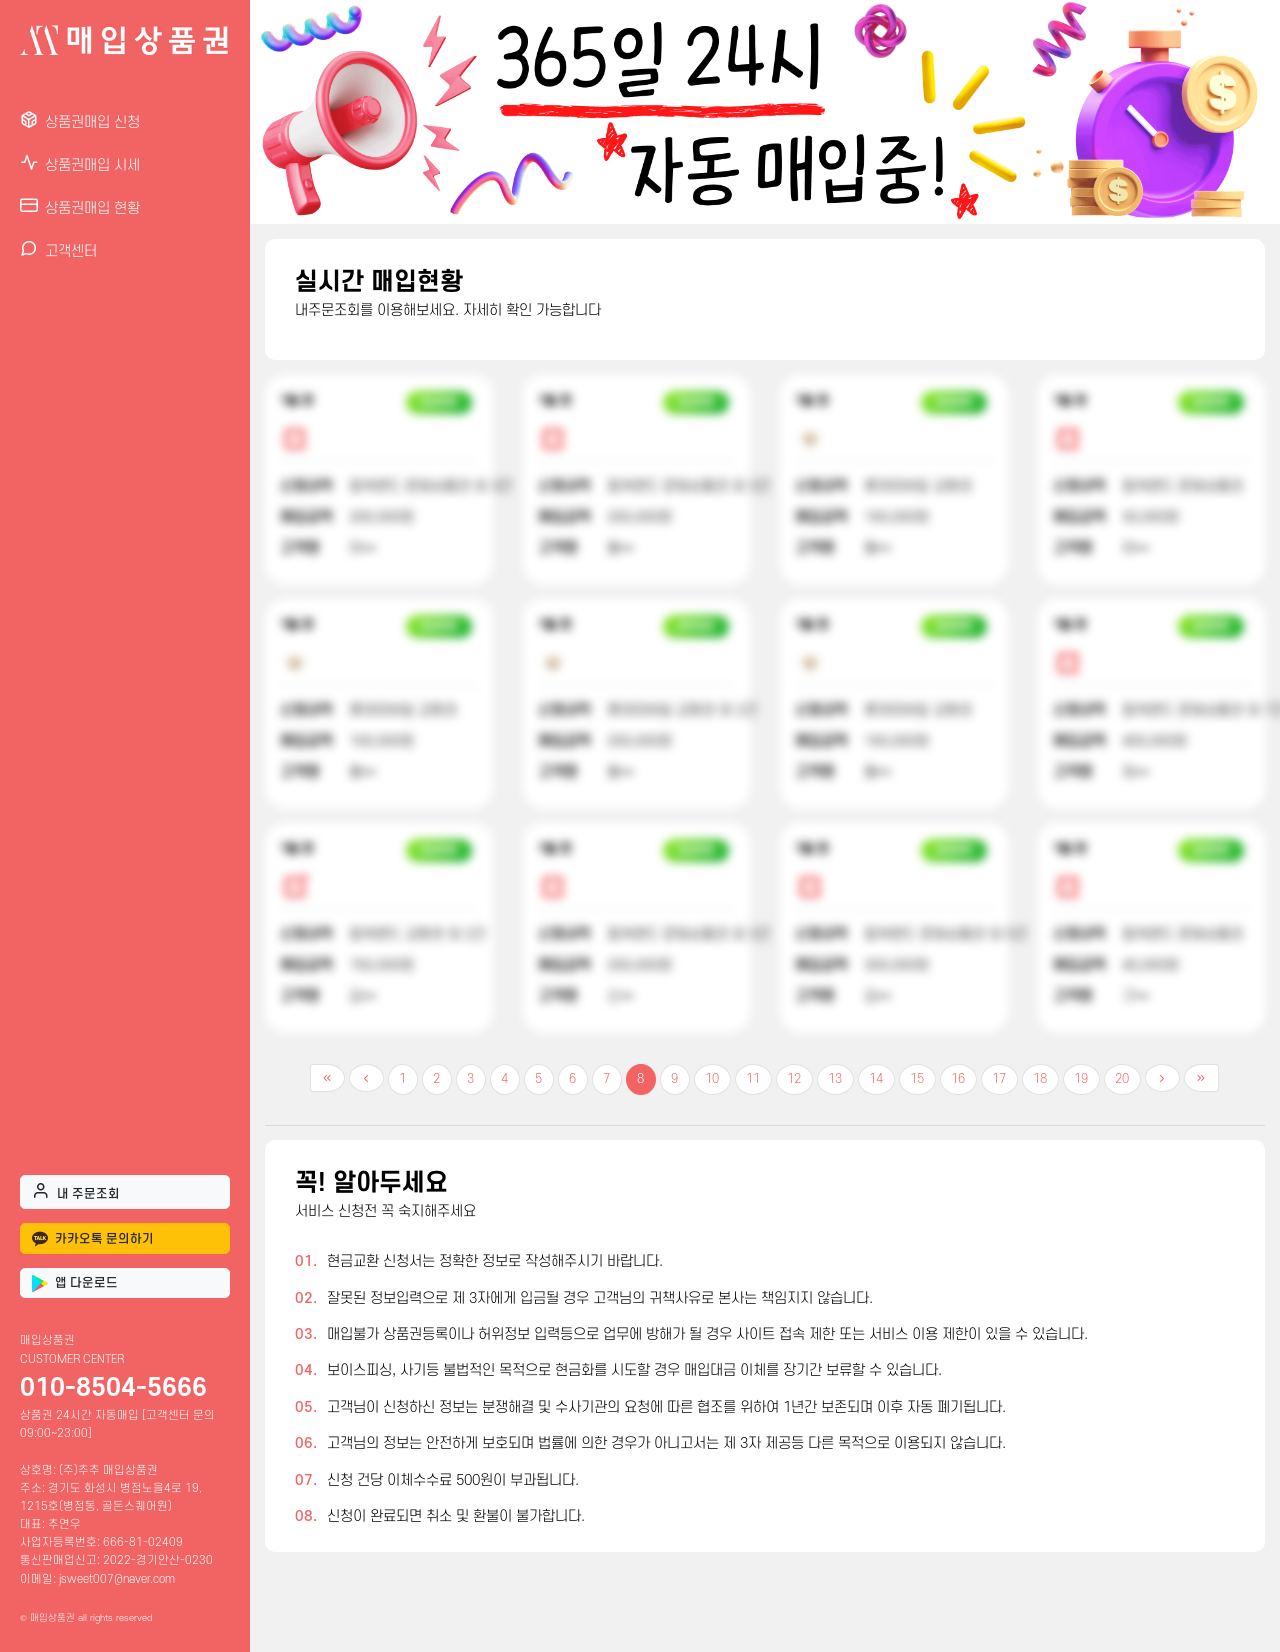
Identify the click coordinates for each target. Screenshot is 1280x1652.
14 (876, 1079)
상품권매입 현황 (80, 206)
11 (753, 1079)
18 (1040, 1079)
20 (1122, 1079)
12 (794, 1079)
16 (958, 1079)
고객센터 (58, 249)
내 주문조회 (76, 1191)
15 (917, 1079)
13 (835, 1079)
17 (999, 1079)
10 (712, 1079)
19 (1081, 1079)
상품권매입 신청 (80, 120)
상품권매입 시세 (80, 163)
